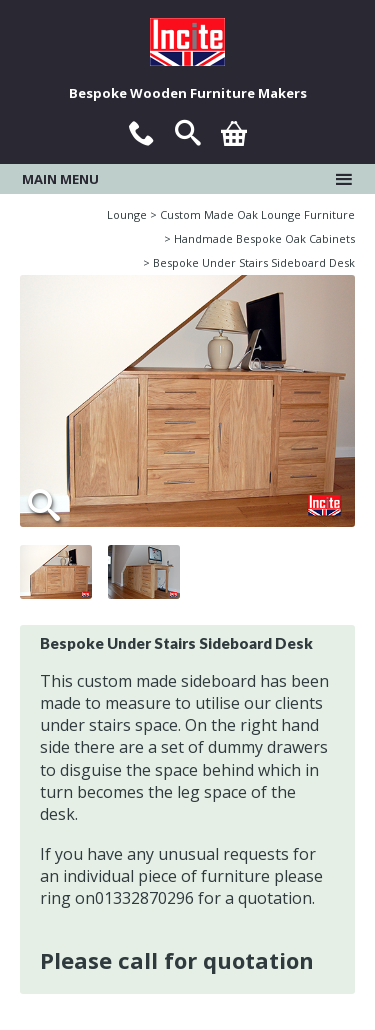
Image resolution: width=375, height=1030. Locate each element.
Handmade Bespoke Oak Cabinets (264, 238)
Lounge (127, 214)
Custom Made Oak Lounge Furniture (257, 214)
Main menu (187, 179)
